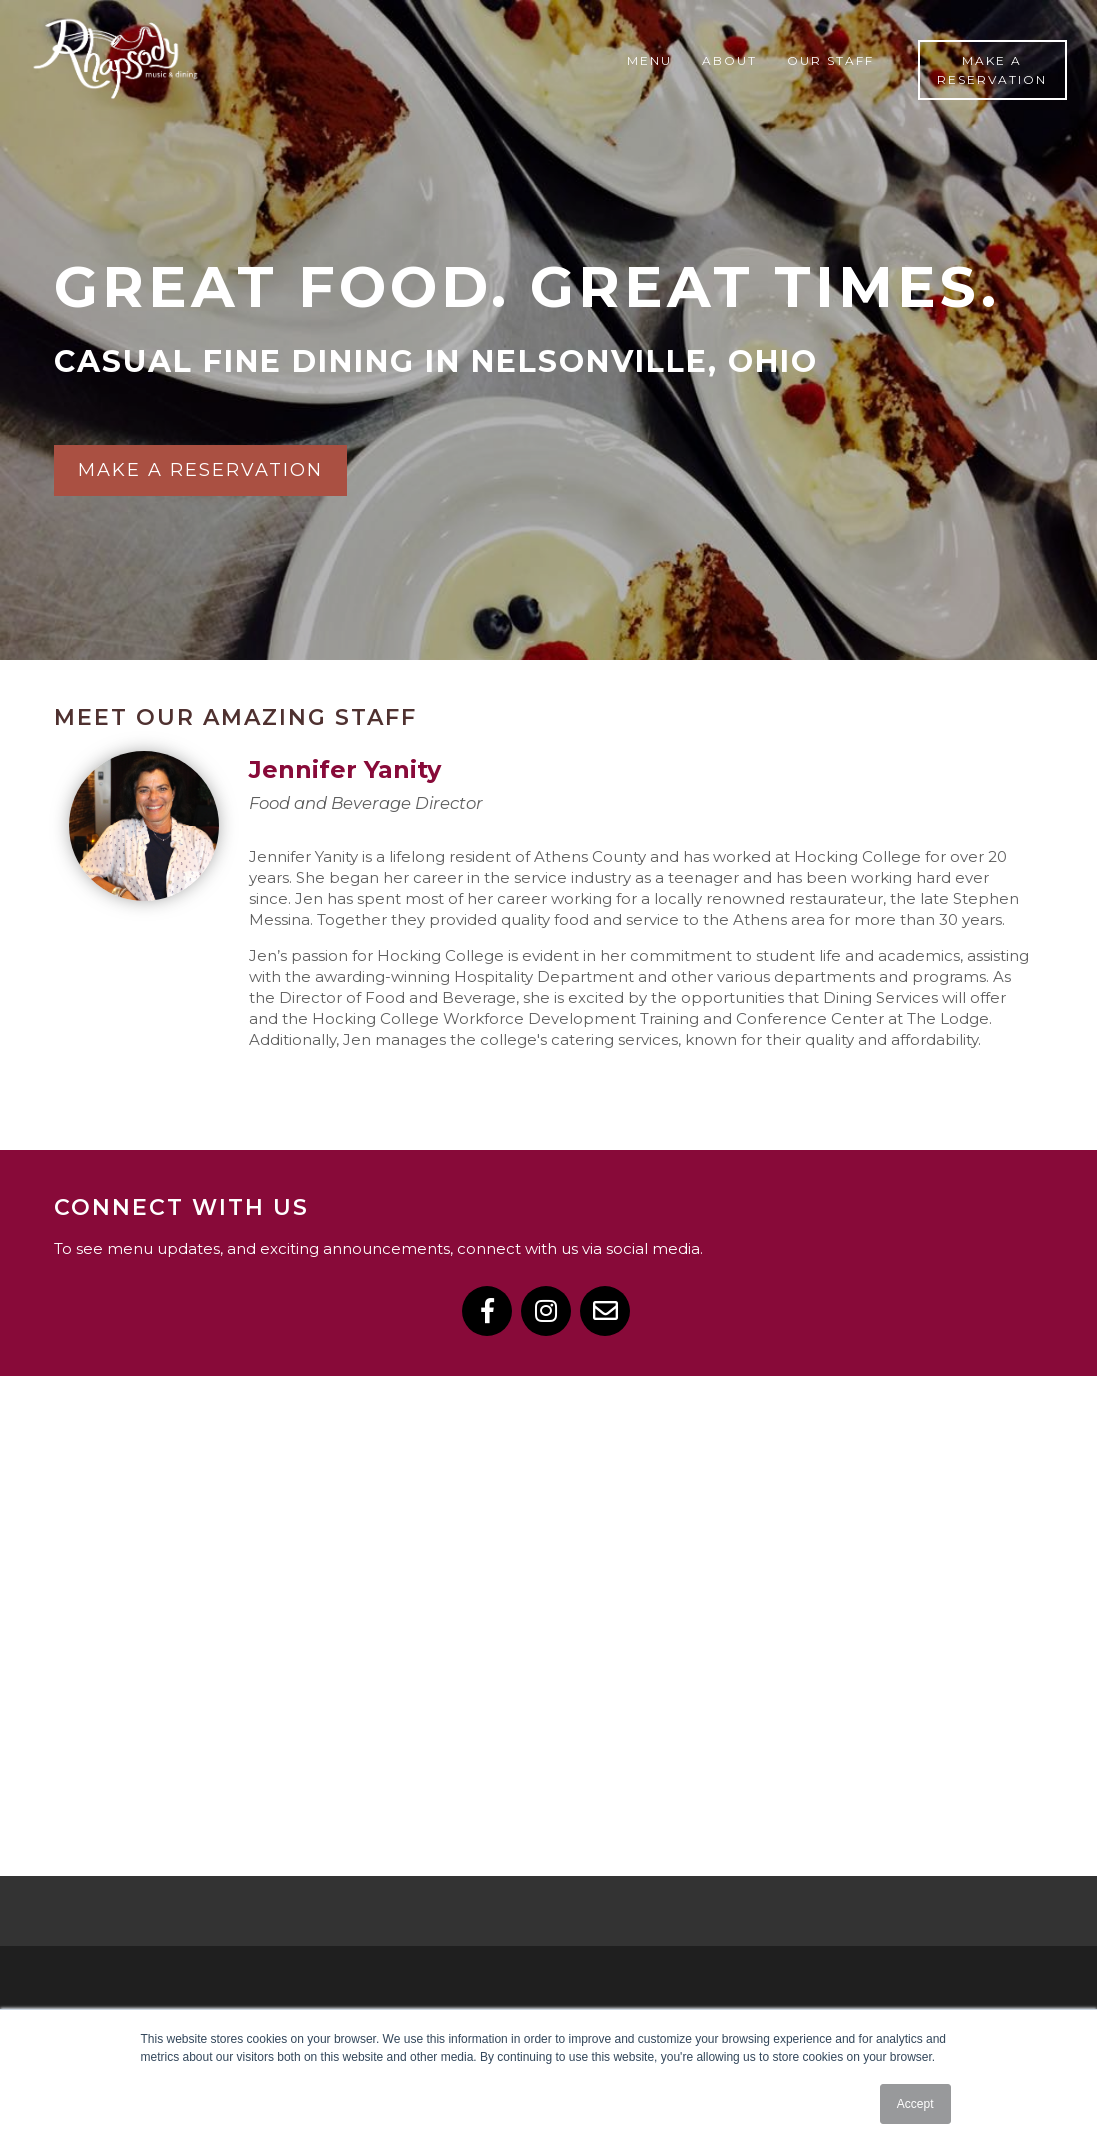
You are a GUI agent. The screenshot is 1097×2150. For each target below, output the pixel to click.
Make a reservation (200, 470)
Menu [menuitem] (649, 60)
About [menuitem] (729, 60)
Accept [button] (915, 2104)
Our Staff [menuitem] (830, 60)
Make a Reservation (992, 70)
